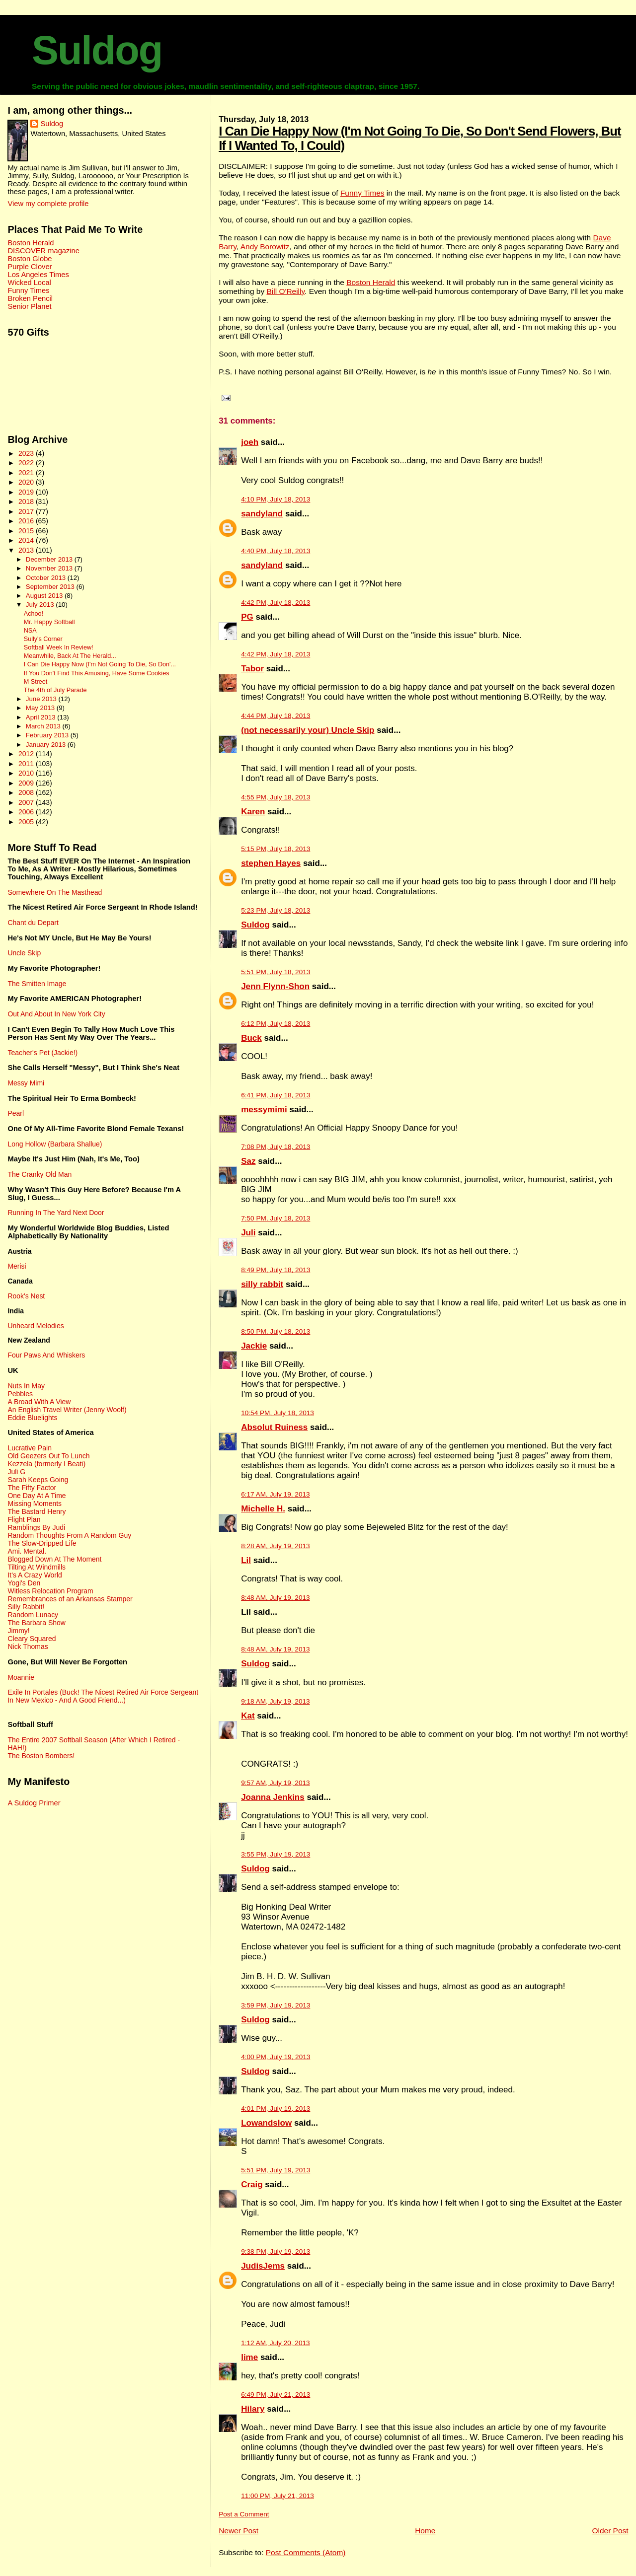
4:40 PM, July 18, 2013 (275, 551)
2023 (27, 453)
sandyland (262, 513)
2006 (27, 812)
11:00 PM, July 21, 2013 (277, 2496)
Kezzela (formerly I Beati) (46, 1464)
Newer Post (238, 2530)
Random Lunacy (32, 1615)
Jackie (254, 1346)
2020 (27, 482)
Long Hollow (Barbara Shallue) (54, 1144)
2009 (27, 783)
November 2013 (50, 568)
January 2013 (47, 744)
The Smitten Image (36, 984)
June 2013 (42, 699)
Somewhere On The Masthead (54, 892)
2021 (27, 473)
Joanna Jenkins (273, 1797)
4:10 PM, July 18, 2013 (275, 499)
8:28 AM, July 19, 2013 (275, 1546)
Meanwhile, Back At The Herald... (70, 655)
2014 (27, 540)
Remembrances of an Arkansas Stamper (69, 1599)
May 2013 (41, 708)
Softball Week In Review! (58, 647)
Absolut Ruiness (274, 1427)
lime (249, 2357)
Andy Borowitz (265, 246)
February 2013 (48, 735)
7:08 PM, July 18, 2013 (275, 1146)
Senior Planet (29, 306)
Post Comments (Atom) (306, 2552)
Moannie (20, 1677)
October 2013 (47, 577)
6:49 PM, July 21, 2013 (275, 2394)
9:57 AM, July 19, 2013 (275, 1783)
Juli (248, 1232)
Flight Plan (23, 1519)
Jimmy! (18, 1631)
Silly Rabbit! (25, 1607)
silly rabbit (262, 1284)
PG (247, 617)
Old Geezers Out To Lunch (48, 1456)
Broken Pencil (30, 298)
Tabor (252, 668)
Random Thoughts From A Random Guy (69, 1535)
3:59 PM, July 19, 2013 (275, 2005)
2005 (27, 822)
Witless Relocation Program (50, 1591)
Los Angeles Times (38, 275)
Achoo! (33, 613)
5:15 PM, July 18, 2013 (275, 849)
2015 (27, 531)
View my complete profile (47, 204)
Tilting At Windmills (36, 1567)
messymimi (264, 1109)
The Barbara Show (36, 1623)
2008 (27, 792)
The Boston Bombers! (41, 1756)
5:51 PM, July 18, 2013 (275, 972)
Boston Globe (29, 259)
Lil (246, 1560)
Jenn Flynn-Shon (275, 986)
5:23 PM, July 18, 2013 (275, 910)
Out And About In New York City (56, 1014)
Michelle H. (263, 1508)
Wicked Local (29, 282)
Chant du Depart (32, 923)
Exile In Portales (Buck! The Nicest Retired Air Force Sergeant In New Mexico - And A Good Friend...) (102, 1696)
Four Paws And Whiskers (46, 1355)
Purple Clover (29, 267)
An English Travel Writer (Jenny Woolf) (66, 1410)
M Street (36, 681)
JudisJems (263, 2266)
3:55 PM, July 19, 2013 (275, 1854)
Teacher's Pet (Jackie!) (42, 1053)
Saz (248, 1161)
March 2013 (44, 726)
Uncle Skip (24, 953)
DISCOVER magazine (43, 251)
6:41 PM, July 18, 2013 (275, 1095)
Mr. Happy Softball (49, 622)
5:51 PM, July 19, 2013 (275, 2170)
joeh (249, 442)
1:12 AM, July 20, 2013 (275, 2343)
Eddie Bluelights (32, 1418)
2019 (27, 492)
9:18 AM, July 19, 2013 (275, 1701)
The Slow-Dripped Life (41, 1543)
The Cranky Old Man (39, 1174)
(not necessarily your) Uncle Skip (307, 730)
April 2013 (41, 717)
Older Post (610, 2530)
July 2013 (41, 604)
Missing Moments (34, 1503)
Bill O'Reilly (285, 291)
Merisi (16, 1266)
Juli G (16, 1472)
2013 (27, 550)
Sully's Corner (43, 639)
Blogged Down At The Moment (54, 1559)
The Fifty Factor (31, 1488)
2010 (27, 773)
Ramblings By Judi (36, 1527)
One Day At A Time (36, 1496)
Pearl (15, 1113)
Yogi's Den (23, 1583)
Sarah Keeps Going (37, 1480)
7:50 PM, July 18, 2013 (275, 1218)
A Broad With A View (39, 1402)
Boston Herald (370, 282)
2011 (27, 764)
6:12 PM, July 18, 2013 (275, 1023)
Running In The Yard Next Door (55, 1212)
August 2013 (45, 595)
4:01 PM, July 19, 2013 (275, 2108)
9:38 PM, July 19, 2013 (275, 2251)
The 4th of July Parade (55, 690)
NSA (30, 630)
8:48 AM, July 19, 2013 (275, 1597)
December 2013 (50, 559)
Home (425, 2530)
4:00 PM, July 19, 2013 (275, 2057)
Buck (251, 1038)
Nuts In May (25, 1386)
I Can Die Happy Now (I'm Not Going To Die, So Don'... (100, 664)
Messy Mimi (25, 1083)
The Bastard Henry (36, 1511)
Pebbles (19, 1394)
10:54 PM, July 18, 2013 (277, 1413)
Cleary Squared (31, 1639)
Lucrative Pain (29, 1448)
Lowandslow (266, 2123)
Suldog (97, 50)
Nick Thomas (27, 1646)
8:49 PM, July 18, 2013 (275, 1270)
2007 (27, 802)
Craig (251, 2184)
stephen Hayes (271, 863)
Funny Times (362, 193)
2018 (27, 501)
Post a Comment (244, 2514)
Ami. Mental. (26, 1551)
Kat (247, 1715)
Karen (253, 811)
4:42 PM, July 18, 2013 (275, 602)
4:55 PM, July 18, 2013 (275, 797)
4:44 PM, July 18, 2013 (275, 715)
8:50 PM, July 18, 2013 (275, 1331)
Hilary (252, 2409)
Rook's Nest (26, 1296)
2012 (27, 754)
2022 (27, 463)
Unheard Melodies (35, 1326)
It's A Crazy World (34, 1575)
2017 (27, 511)
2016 (27, 521)
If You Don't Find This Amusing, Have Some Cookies (96, 673)
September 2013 (51, 586)
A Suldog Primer (33, 1803)
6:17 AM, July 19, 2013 (275, 1494)
